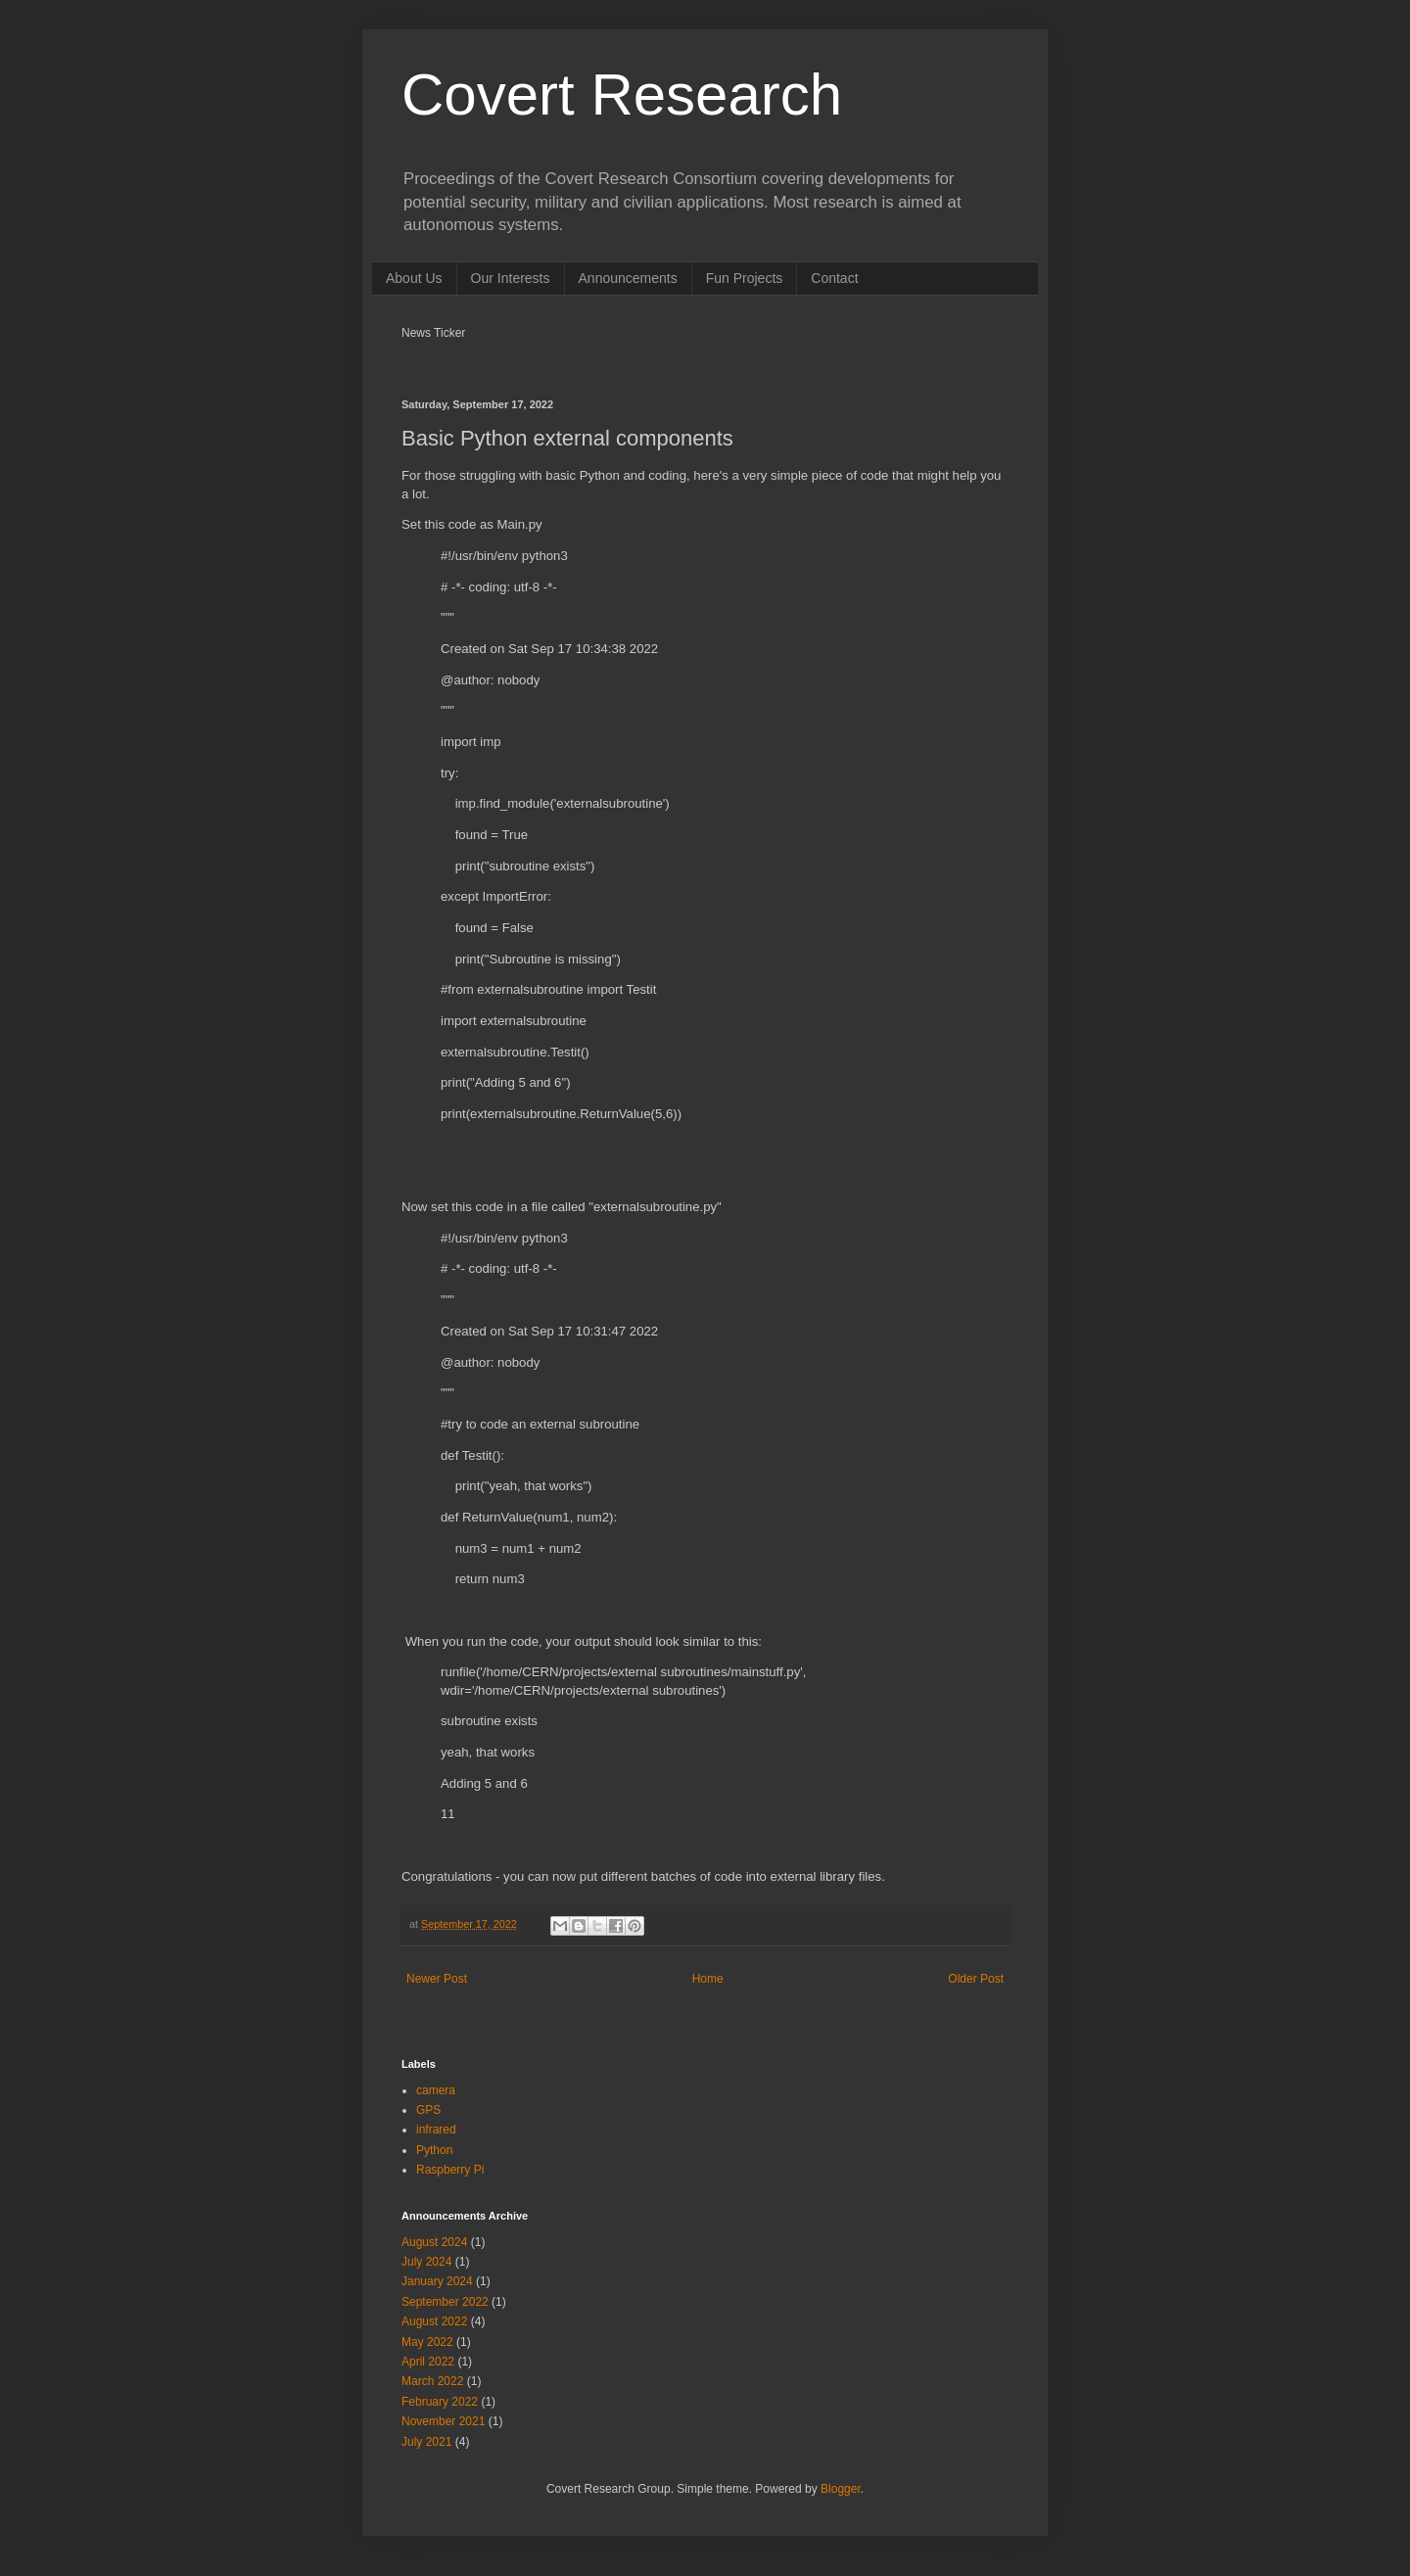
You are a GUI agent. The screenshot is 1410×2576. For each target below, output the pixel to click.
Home (708, 1979)
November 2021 (443, 2421)
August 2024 (434, 2242)
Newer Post (436, 1979)
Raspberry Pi (450, 2170)
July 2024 (426, 2262)
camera (435, 2090)
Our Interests (510, 278)
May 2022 (427, 2342)
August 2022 (434, 2321)
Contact (834, 278)
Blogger (841, 2489)
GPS (428, 2110)
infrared (436, 2129)
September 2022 (445, 2302)
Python (434, 2150)
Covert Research (621, 94)
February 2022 (439, 2402)
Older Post (976, 1979)
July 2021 (426, 2442)
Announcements (628, 278)
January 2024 (437, 2281)
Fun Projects (744, 278)
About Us (414, 278)
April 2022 (427, 2361)
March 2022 (432, 2381)
